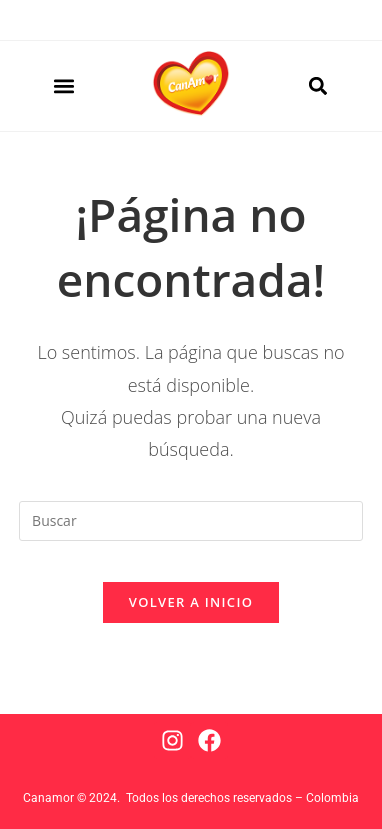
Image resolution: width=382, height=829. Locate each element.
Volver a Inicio (191, 602)
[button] (63, 86)
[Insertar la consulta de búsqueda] (191, 521)
